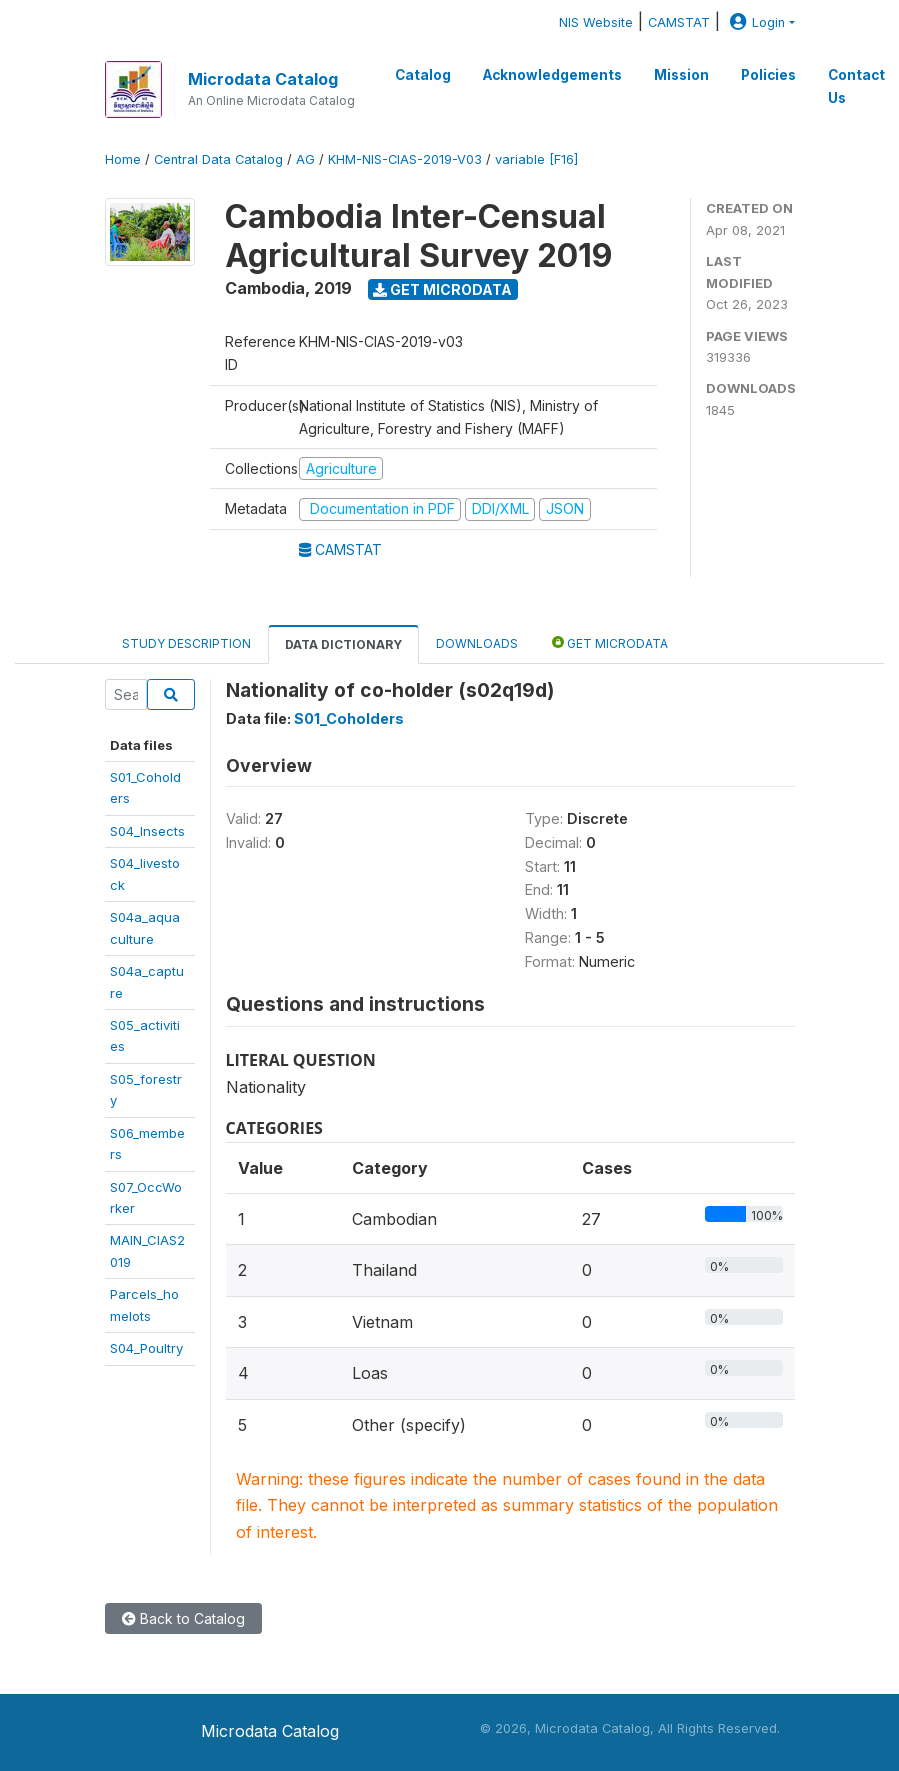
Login (755, 22)
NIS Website (596, 22)
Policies (768, 75)
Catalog (423, 75)
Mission (681, 75)
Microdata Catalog (263, 79)
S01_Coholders (349, 718)
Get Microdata (442, 289)
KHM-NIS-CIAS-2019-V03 (405, 159)
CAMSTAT (679, 22)
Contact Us (856, 86)
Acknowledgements (552, 75)
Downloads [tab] (477, 643)
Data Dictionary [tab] (343, 644)
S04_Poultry (146, 1348)
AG (305, 159)
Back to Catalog (183, 1618)
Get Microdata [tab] (610, 642)
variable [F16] (536, 159)
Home (123, 159)
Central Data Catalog (218, 159)
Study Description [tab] (186, 643)
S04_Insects (147, 831)
